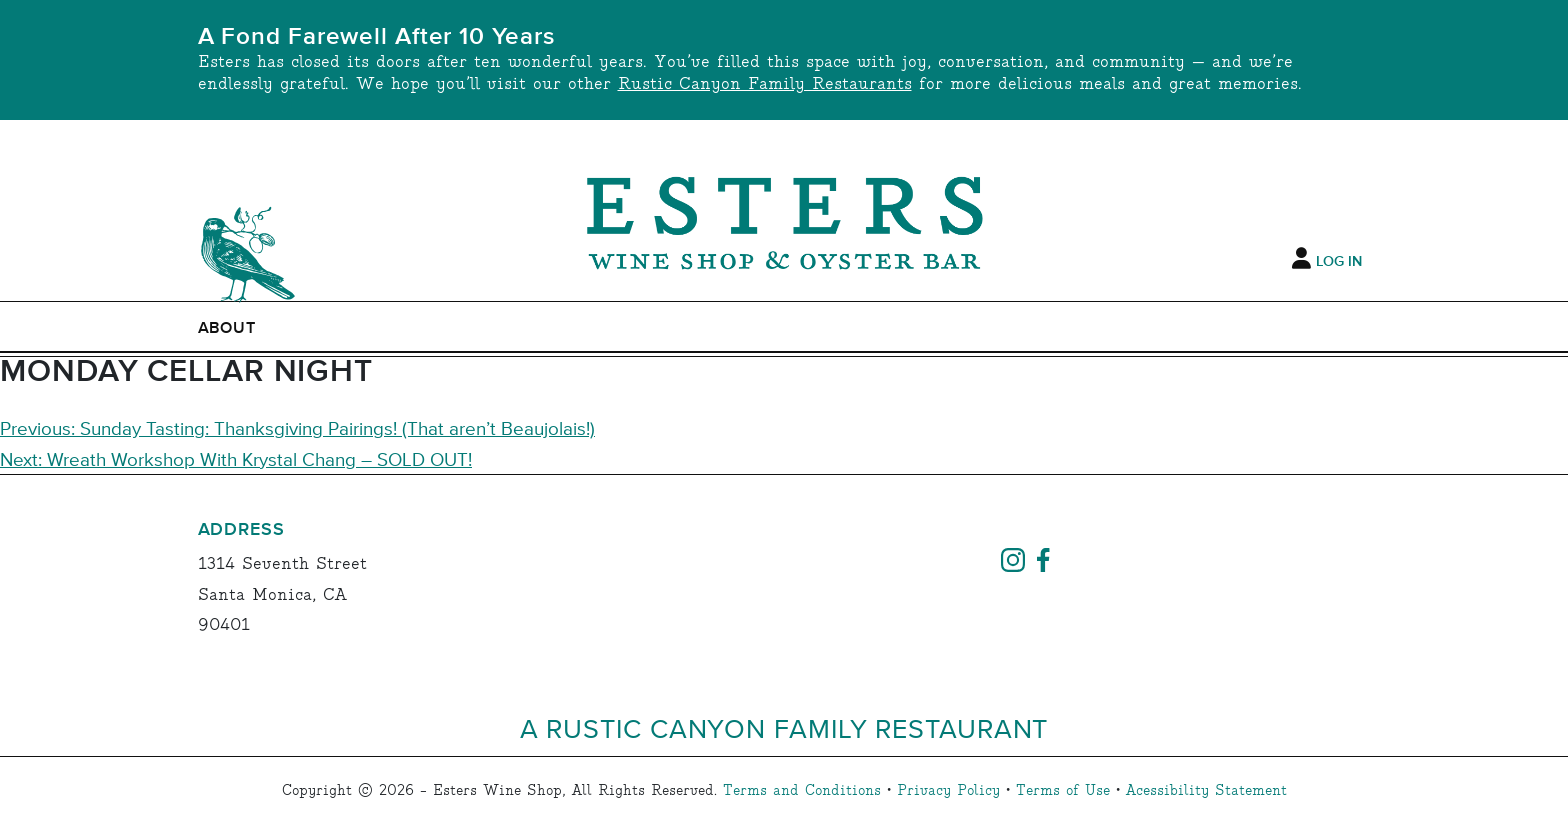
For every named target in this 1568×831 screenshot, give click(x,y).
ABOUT (227, 328)
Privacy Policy (948, 791)
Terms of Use (1063, 791)
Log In (1339, 262)
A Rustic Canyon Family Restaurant (784, 727)
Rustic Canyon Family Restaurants (765, 84)
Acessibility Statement (1206, 791)
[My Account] (1301, 259)
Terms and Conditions (802, 791)
